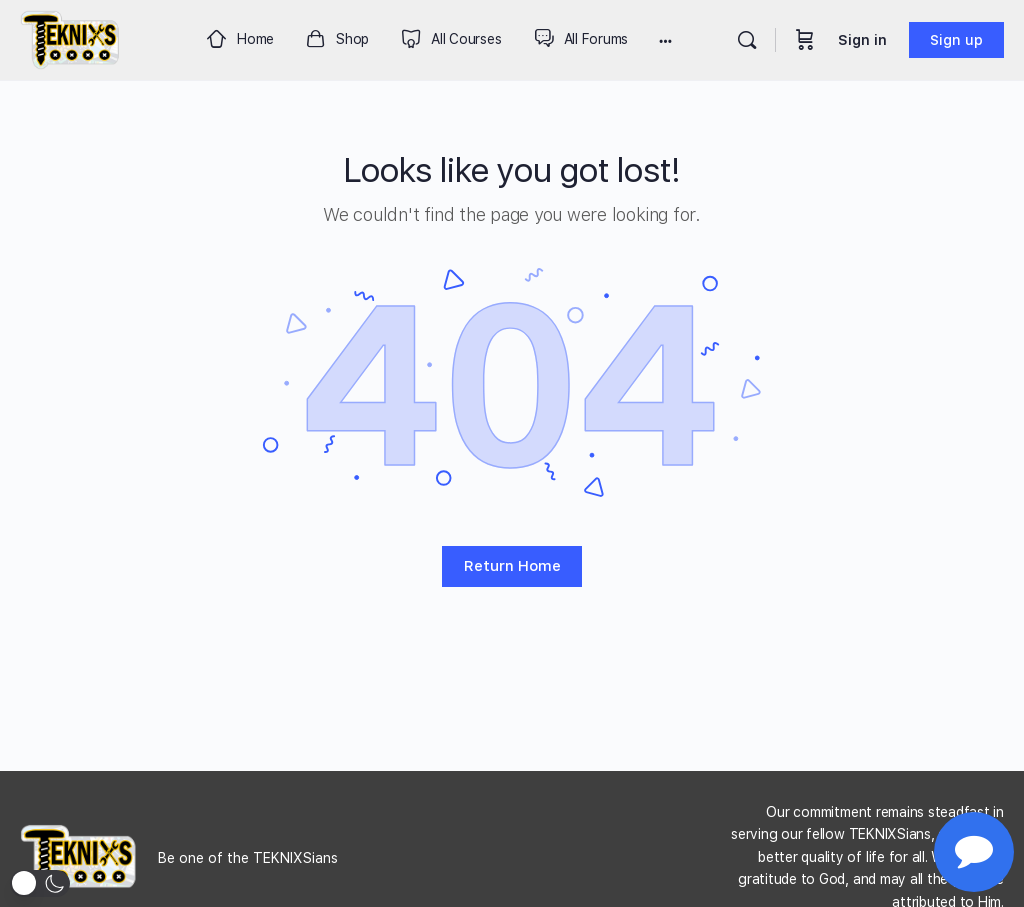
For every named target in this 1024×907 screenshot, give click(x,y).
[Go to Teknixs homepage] (70, 37)
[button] (40, 883)
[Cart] (805, 40)
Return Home (512, 566)
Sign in (862, 40)
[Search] (747, 40)
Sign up (956, 40)
